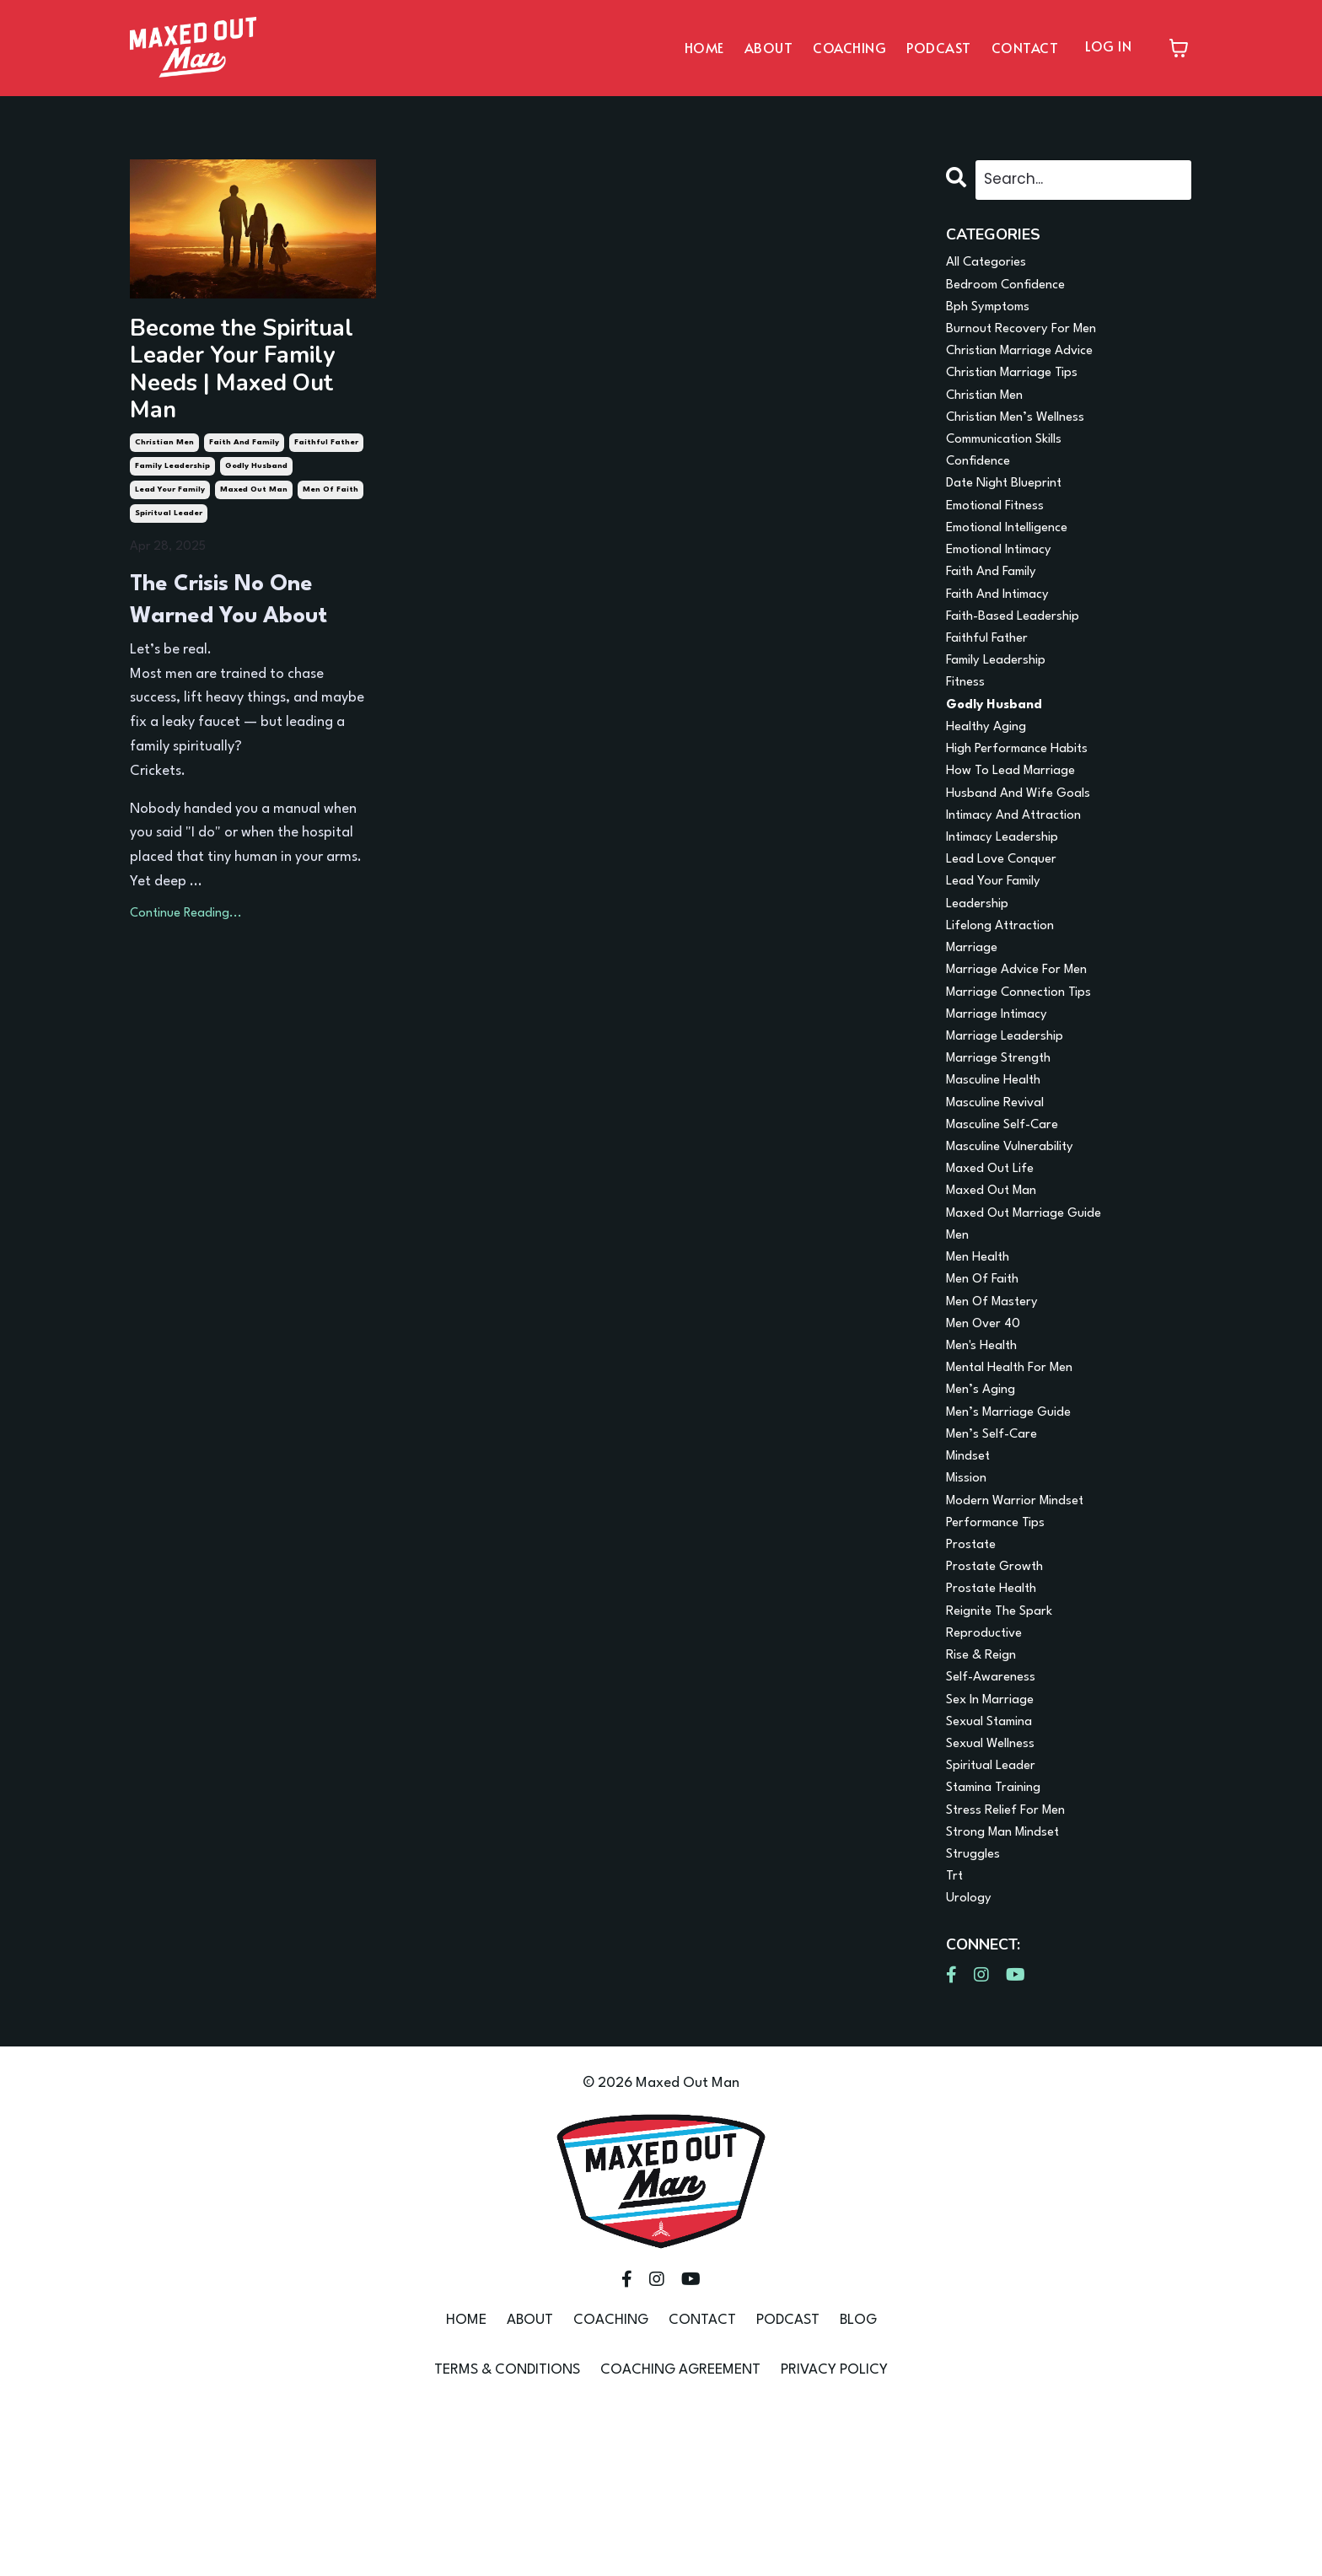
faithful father (326, 405)
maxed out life (995, 1260)
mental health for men (1018, 1479)
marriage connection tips (1028, 1066)
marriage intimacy (1003, 1091)
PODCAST (938, 47)
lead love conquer (1007, 920)
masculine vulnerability (1018, 1236)
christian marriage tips (1020, 386)
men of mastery (997, 1406)
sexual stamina (995, 1867)
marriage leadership (1011, 1115)
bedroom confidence (1013, 289)
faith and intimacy (1004, 629)
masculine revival (1002, 1187)
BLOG (858, 2484)
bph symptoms (993, 313)
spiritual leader (168, 476)
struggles (976, 2013)
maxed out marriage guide (1033, 1309)
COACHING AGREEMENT (680, 2534)
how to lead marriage (1017, 823)
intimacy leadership (1009, 896)
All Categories (991, 265)
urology (971, 2062)
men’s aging (985, 1503)
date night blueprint (1010, 508)
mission (969, 1601)
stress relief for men (1011, 1965)
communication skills (1013, 459)
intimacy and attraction (1022, 872)
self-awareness (994, 1819)
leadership (980, 969)
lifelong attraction (1006, 994)
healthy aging (990, 774)
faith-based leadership (1020, 653)
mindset (971, 1576)
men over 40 (987, 1430)
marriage (975, 1017)
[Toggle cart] (1178, 48)
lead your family (170, 452)
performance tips (1001, 1649)
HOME (704, 47)
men (959, 1333)
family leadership (172, 429)
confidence (982, 483)
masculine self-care (1009, 1212)
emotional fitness (1001, 532)
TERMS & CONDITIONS (507, 2534)
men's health (986, 1455)
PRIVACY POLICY (834, 2534)
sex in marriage (995, 1844)
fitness (967, 726)
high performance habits (1025, 799)
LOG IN (1108, 45)
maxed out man (254, 452)
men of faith (330, 452)
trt (955, 2037)
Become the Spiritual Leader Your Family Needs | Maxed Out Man (245, 351)
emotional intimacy (1007, 580)
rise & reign (985, 1795)
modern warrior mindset (1022, 1624)
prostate (973, 1673)
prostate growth (999, 1698)
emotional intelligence (1016, 556)
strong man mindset (1010, 1989)
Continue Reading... (186, 876)
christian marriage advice (1028, 362)
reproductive (988, 1770)
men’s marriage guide (1016, 1527)
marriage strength (1004, 1139)
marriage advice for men (1025, 1042)
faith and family (244, 405)
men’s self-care (997, 1552)
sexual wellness (995, 1892)
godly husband (256, 429)
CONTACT (1025, 47)
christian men (164, 405)
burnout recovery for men (1028, 338)
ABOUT (768, 47)
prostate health (996, 1722)
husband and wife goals (1025, 848)
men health (982, 1358)
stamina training (1000, 1940)
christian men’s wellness (1023, 435)
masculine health (1000, 1163)
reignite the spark (1005, 1746)
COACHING (849, 47)
